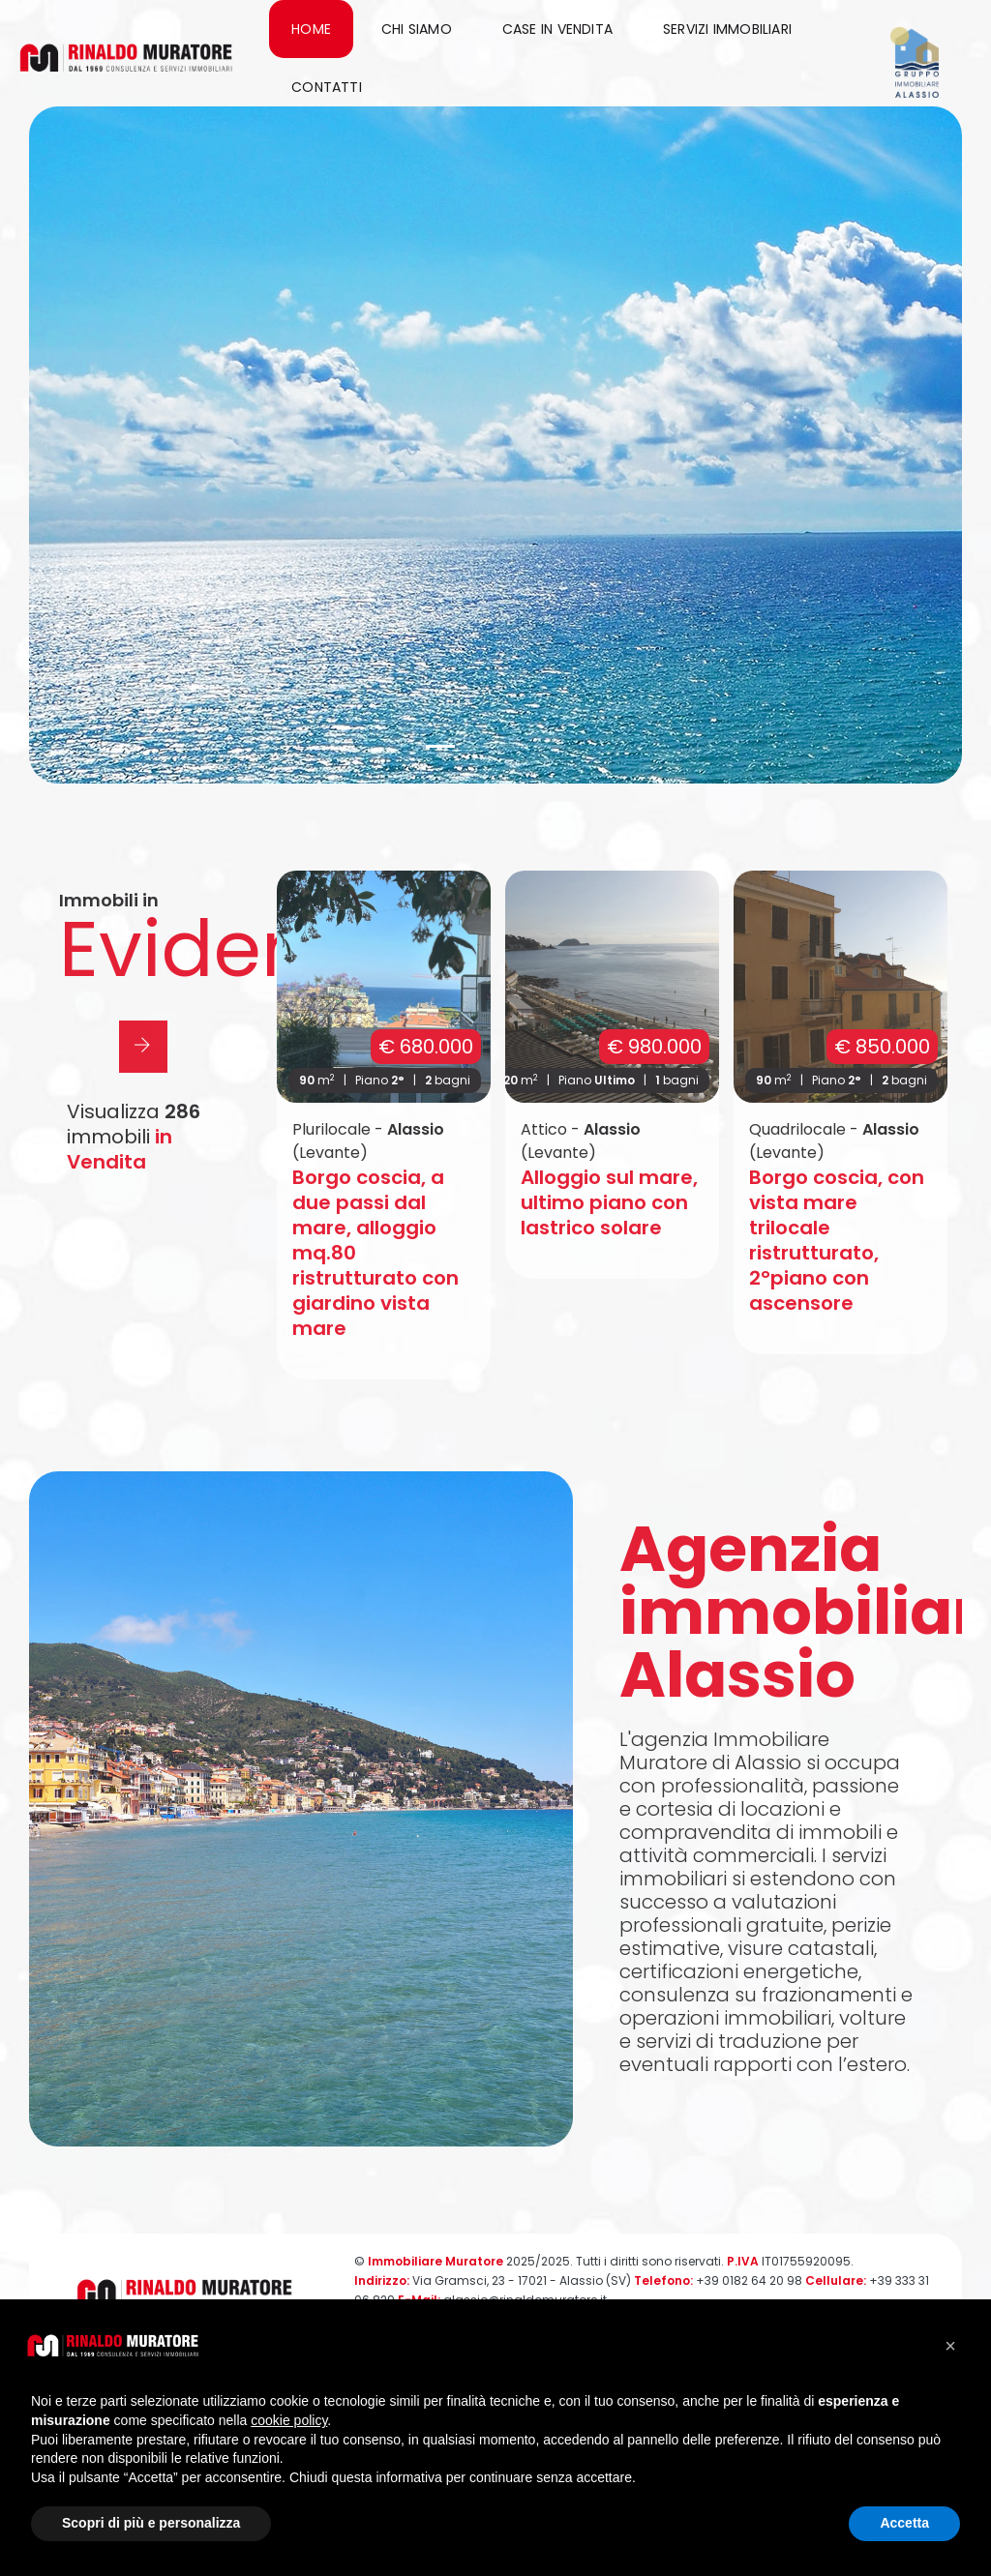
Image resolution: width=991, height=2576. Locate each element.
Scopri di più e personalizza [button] (151, 2523)
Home (311, 29)
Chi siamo (416, 29)
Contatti (326, 87)
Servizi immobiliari (727, 29)
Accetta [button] (904, 2523)
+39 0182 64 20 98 (749, 2280)
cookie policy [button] (289, 2420)
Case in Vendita (557, 29)
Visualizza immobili (133, 1136)
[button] (440, 746)
